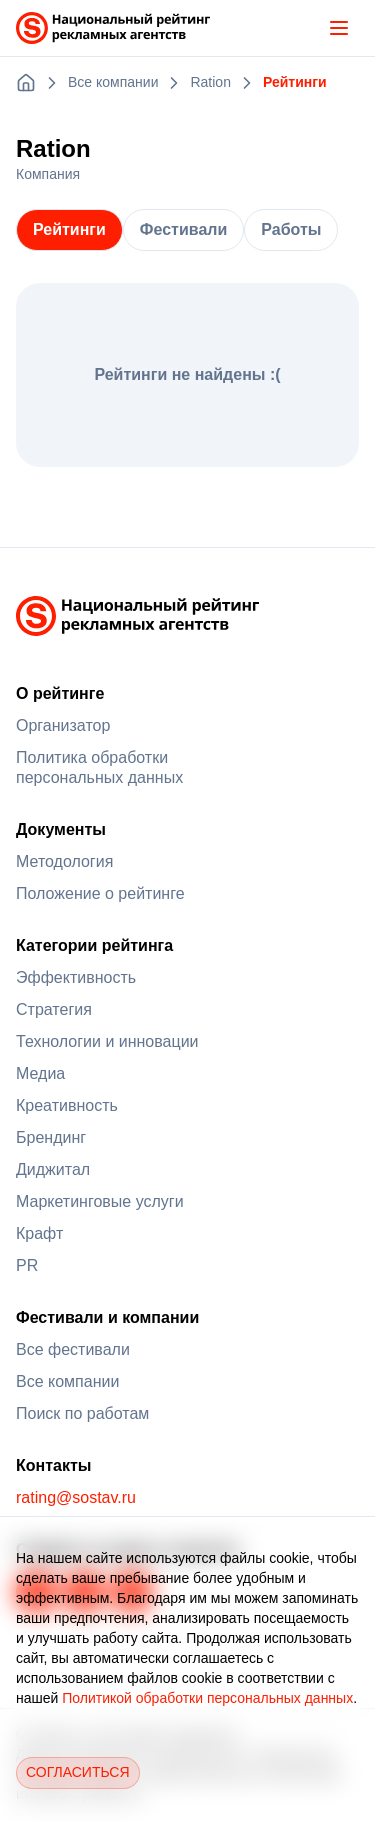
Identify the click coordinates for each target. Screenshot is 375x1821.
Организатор (63, 725)
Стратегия (54, 1009)
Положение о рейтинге (100, 893)
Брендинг (51, 1137)
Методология (64, 861)
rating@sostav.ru (76, 1497)
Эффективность (76, 977)
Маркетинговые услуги (100, 1201)
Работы (291, 229)
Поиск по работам (82, 1413)
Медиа (40, 1073)
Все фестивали (73, 1349)
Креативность (67, 1105)
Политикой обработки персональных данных (207, 1698)
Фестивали (183, 229)
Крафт (39, 1233)
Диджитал (53, 1169)
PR (27, 1265)
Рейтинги (69, 229)
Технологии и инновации (107, 1041)
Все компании (67, 1381)
